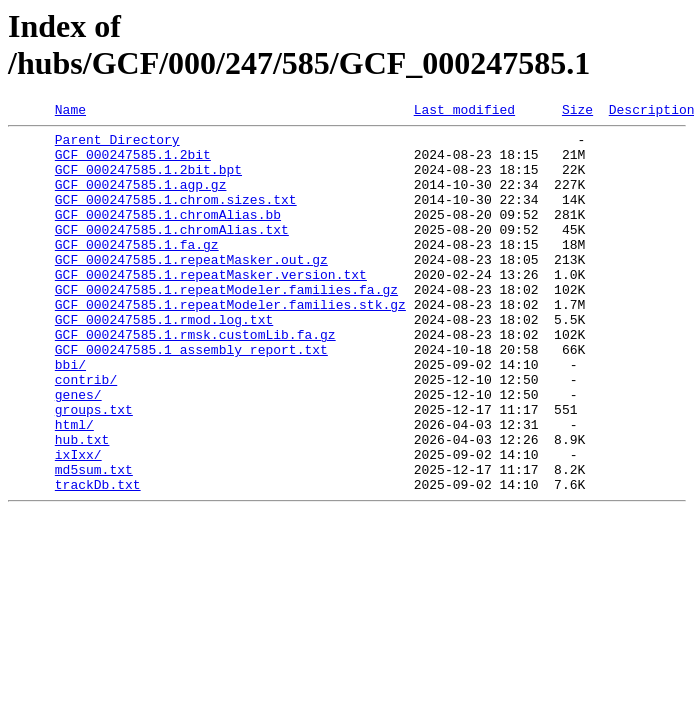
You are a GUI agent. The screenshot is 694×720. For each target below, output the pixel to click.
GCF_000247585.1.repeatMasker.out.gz (191, 289)
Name (70, 112)
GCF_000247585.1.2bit (133, 163)
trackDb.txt (98, 559)
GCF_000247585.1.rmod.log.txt (164, 361)
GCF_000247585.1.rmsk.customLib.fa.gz (195, 379)
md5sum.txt (94, 541)
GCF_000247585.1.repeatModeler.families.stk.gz (230, 343)
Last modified (464, 112)
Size (577, 112)
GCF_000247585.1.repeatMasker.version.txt (211, 307)
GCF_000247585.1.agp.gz (141, 199)
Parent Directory (117, 145)
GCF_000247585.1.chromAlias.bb (168, 235)
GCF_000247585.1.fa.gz (137, 271)
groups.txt (94, 469)
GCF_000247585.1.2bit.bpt (148, 181)
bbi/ (70, 415)
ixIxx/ (78, 523)
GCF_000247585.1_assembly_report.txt (191, 397)
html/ (74, 487)
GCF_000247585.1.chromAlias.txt (172, 253)
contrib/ (86, 433)
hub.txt (82, 505)
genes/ (78, 451)
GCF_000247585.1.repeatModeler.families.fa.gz (226, 325)
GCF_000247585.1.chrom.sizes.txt (176, 217)
